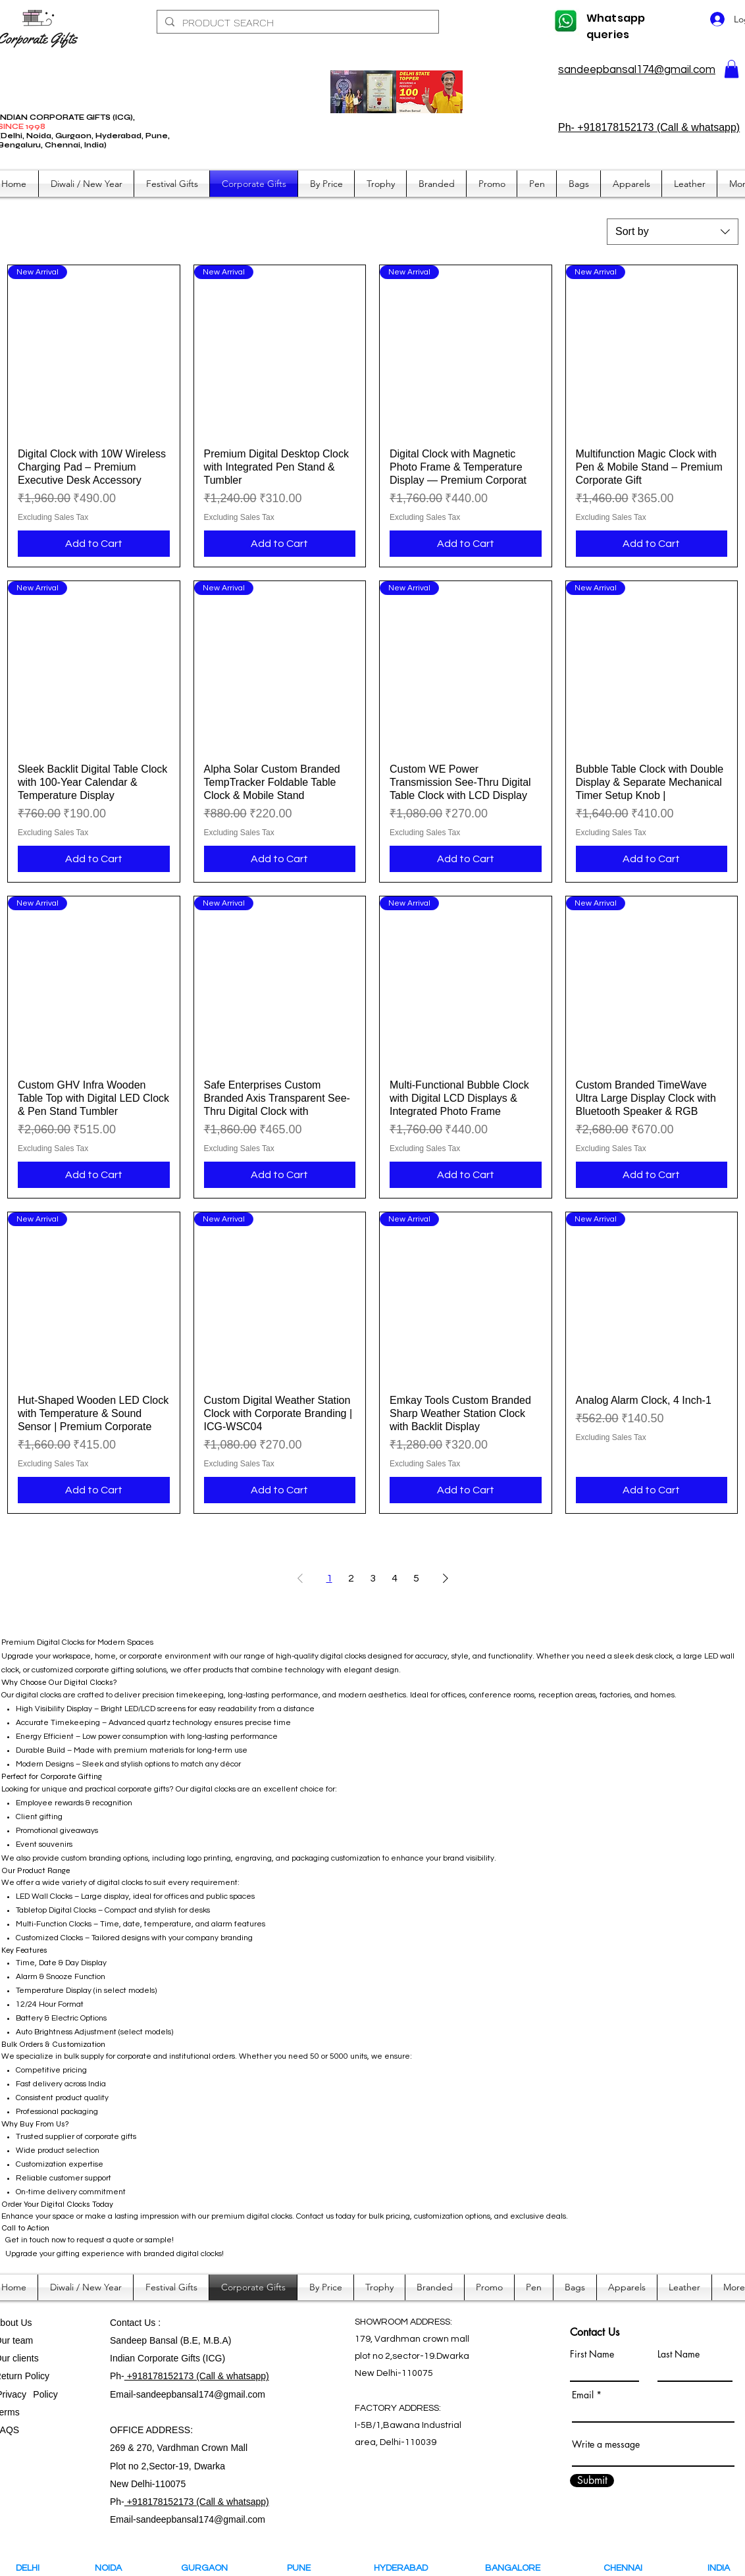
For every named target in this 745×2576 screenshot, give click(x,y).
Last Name (678, 2354)
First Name (592, 2354)
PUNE (304, 2568)
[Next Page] (445, 1578)
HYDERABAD (410, 2568)
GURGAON (208, 2568)
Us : (152, 2322)
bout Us (16, 2322)
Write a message (606, 2444)
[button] (731, 69)
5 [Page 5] (416, 1578)
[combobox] (672, 232)
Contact (127, 2322)
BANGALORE (515, 2568)
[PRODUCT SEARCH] (296, 23)
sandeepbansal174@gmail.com (636, 70)
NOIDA (114, 2568)
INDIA (718, 2568)
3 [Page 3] (373, 1578)
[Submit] (592, 2480)
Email (583, 2395)
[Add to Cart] (94, 543)
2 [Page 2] (351, 1578)
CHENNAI (624, 2568)
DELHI (27, 2568)
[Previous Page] (300, 1578)
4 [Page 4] (395, 1578)
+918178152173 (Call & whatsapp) (196, 2376)
